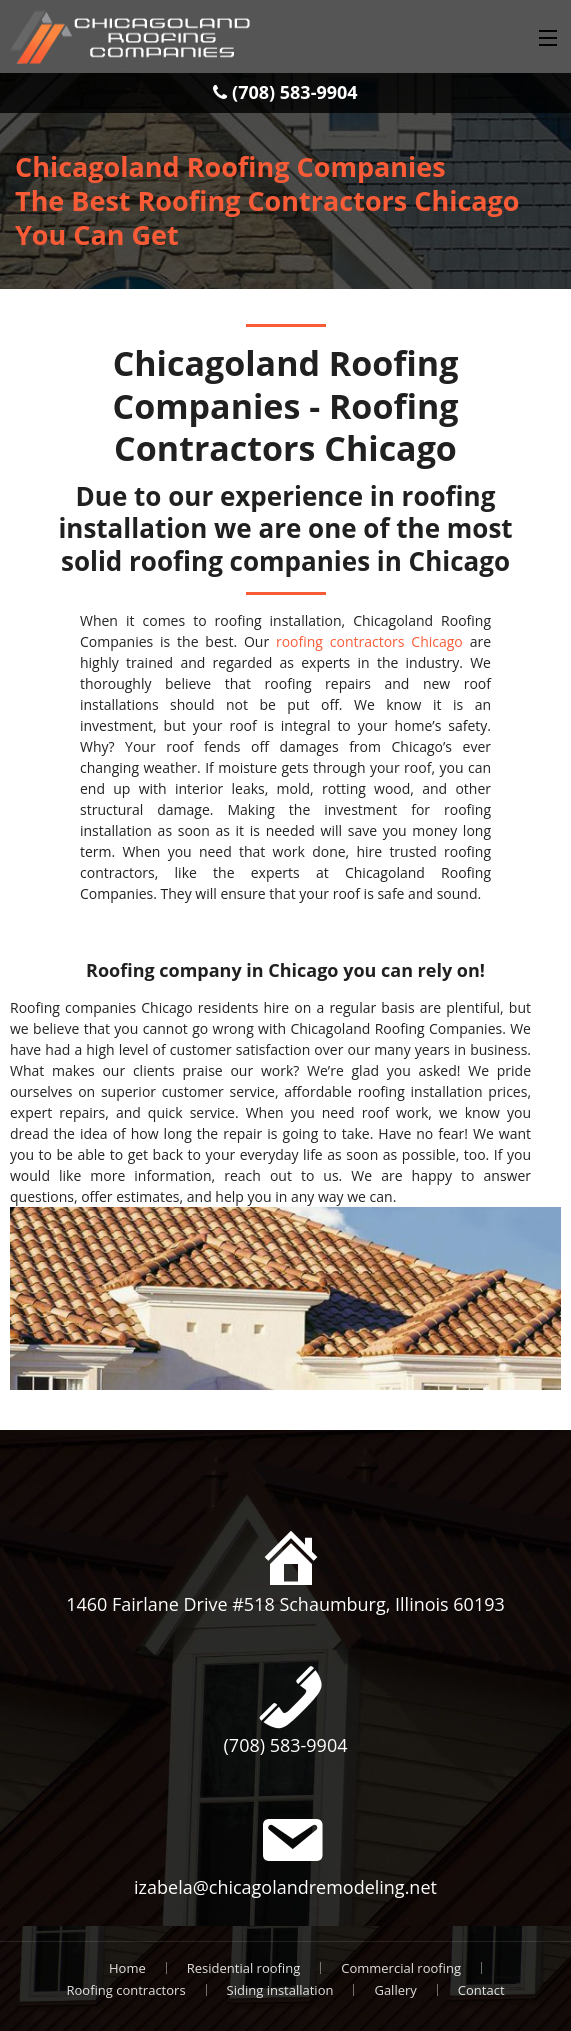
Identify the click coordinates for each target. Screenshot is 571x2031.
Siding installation (280, 1990)
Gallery (395, 1990)
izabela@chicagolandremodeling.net (285, 1887)
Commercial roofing (401, 1968)
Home (127, 1968)
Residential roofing (243, 1968)
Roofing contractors (125, 1990)
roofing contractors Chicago (369, 641)
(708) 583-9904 (285, 92)
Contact (481, 1990)
